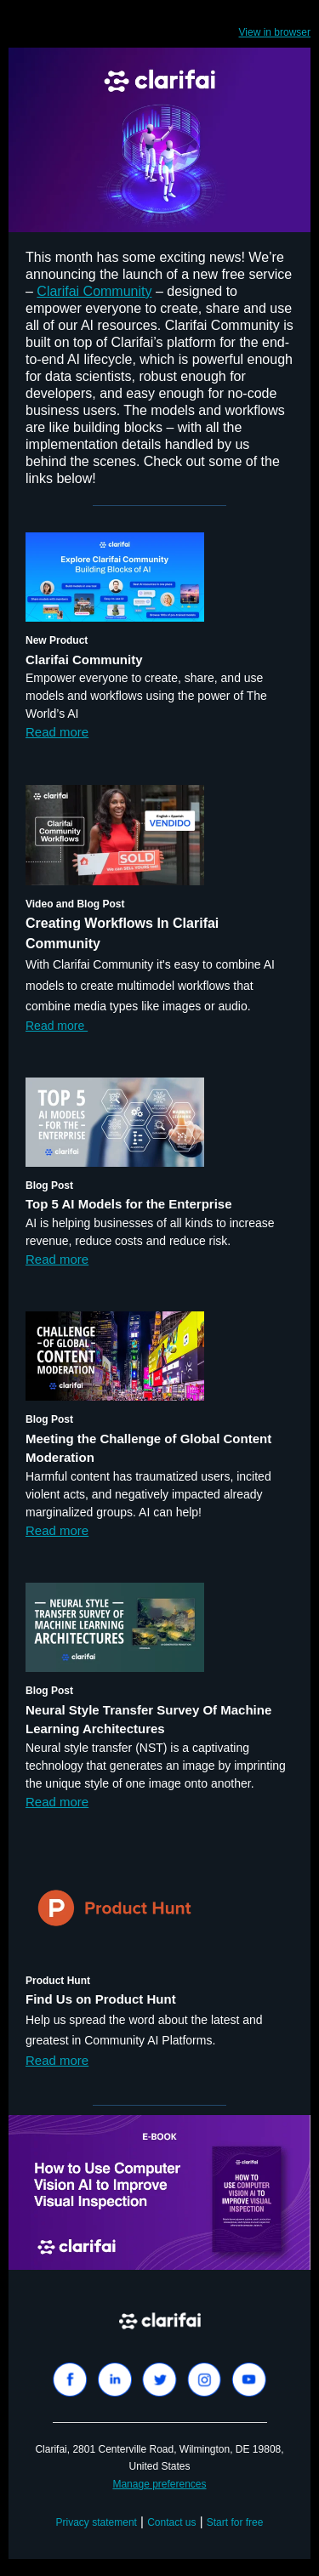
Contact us (171, 2522)
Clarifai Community (94, 291)
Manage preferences (159, 2484)
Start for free (235, 2522)
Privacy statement (96, 2522)
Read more (57, 732)
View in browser (274, 32)
